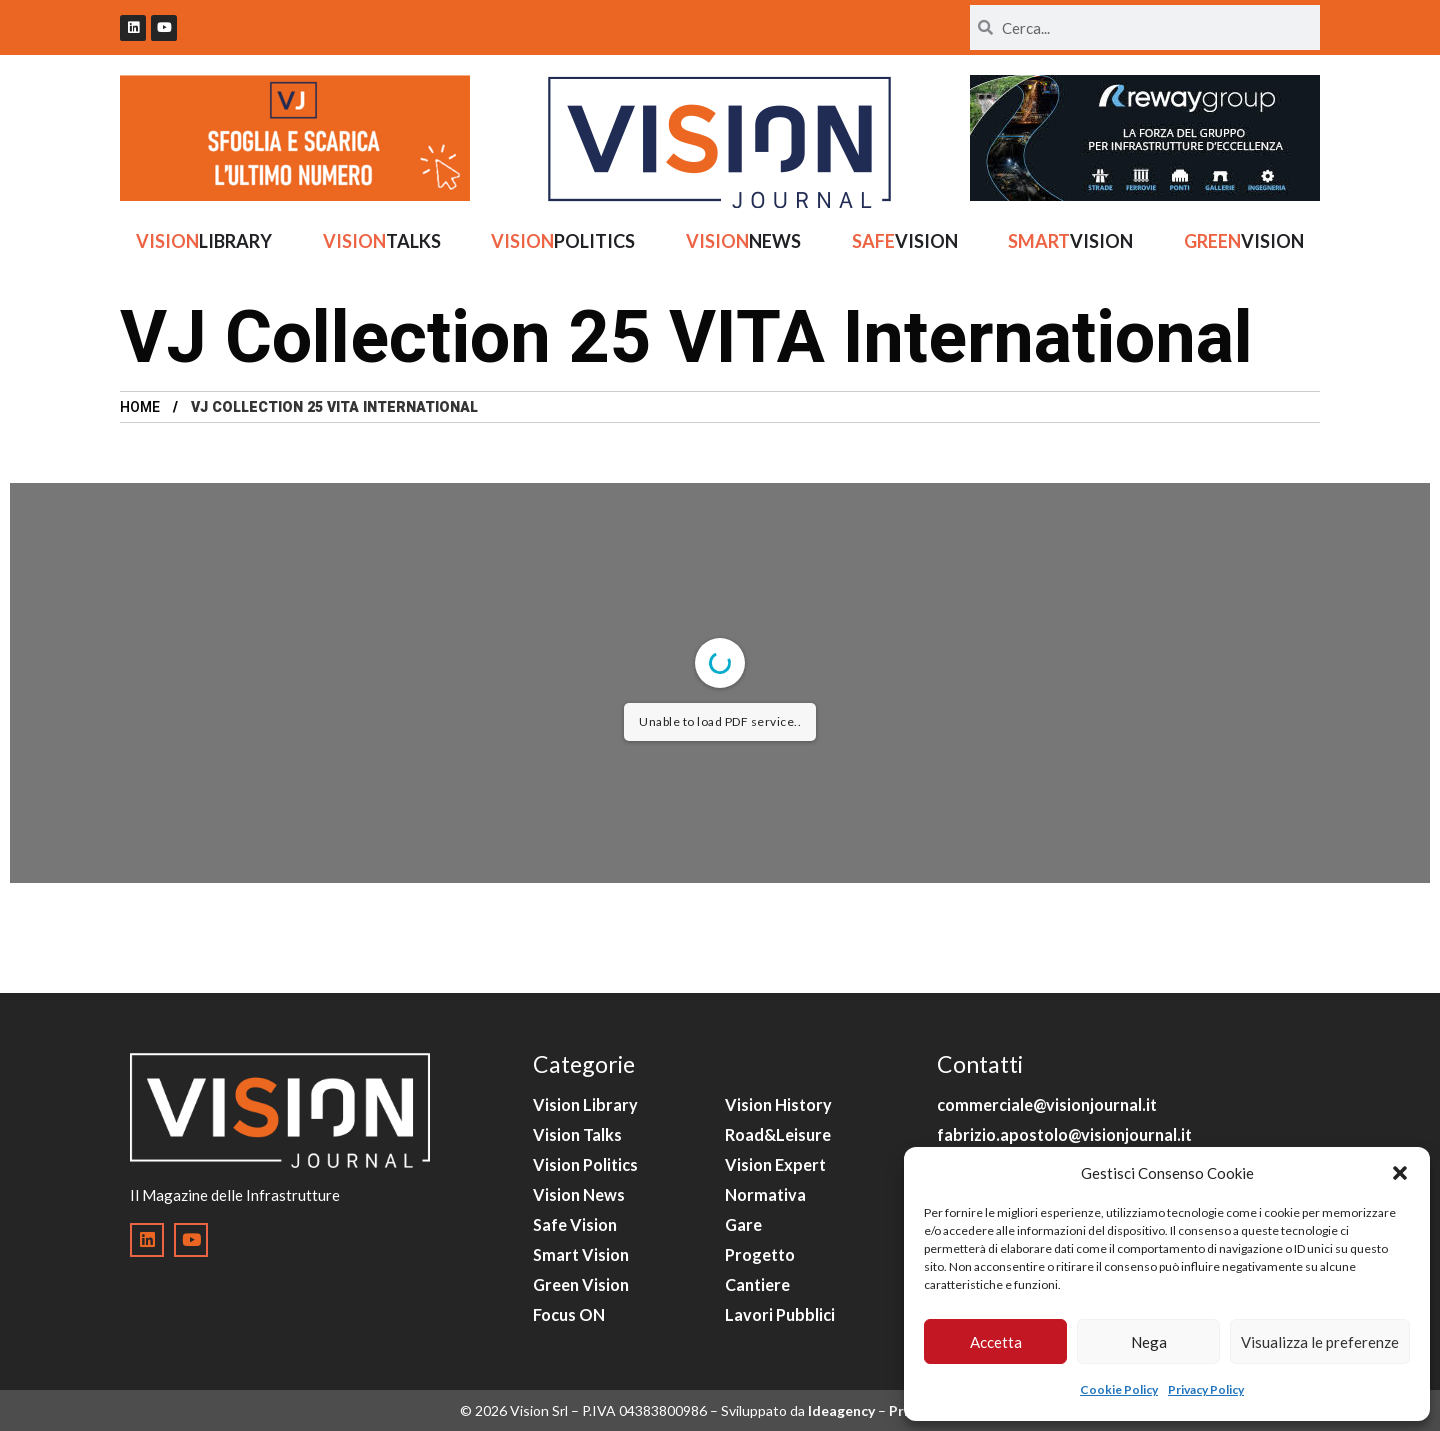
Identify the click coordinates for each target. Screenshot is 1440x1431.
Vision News (579, 1194)
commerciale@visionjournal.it (1047, 1104)
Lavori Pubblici (780, 1314)
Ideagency (841, 1410)
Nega (1149, 1342)
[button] (1400, 1173)
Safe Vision (575, 1224)
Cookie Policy (1119, 1389)
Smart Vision (581, 1254)
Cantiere (757, 1284)
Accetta (996, 1342)
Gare (743, 1224)
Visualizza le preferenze (1320, 1342)
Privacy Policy (1206, 1389)
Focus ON (569, 1314)
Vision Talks (577, 1134)
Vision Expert (775, 1164)
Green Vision (581, 1284)
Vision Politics (585, 1164)
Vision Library (585, 1104)
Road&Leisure (778, 1134)
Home (140, 407)
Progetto (760, 1254)
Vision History (778, 1104)
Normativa (765, 1194)
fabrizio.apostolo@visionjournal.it (1064, 1134)
